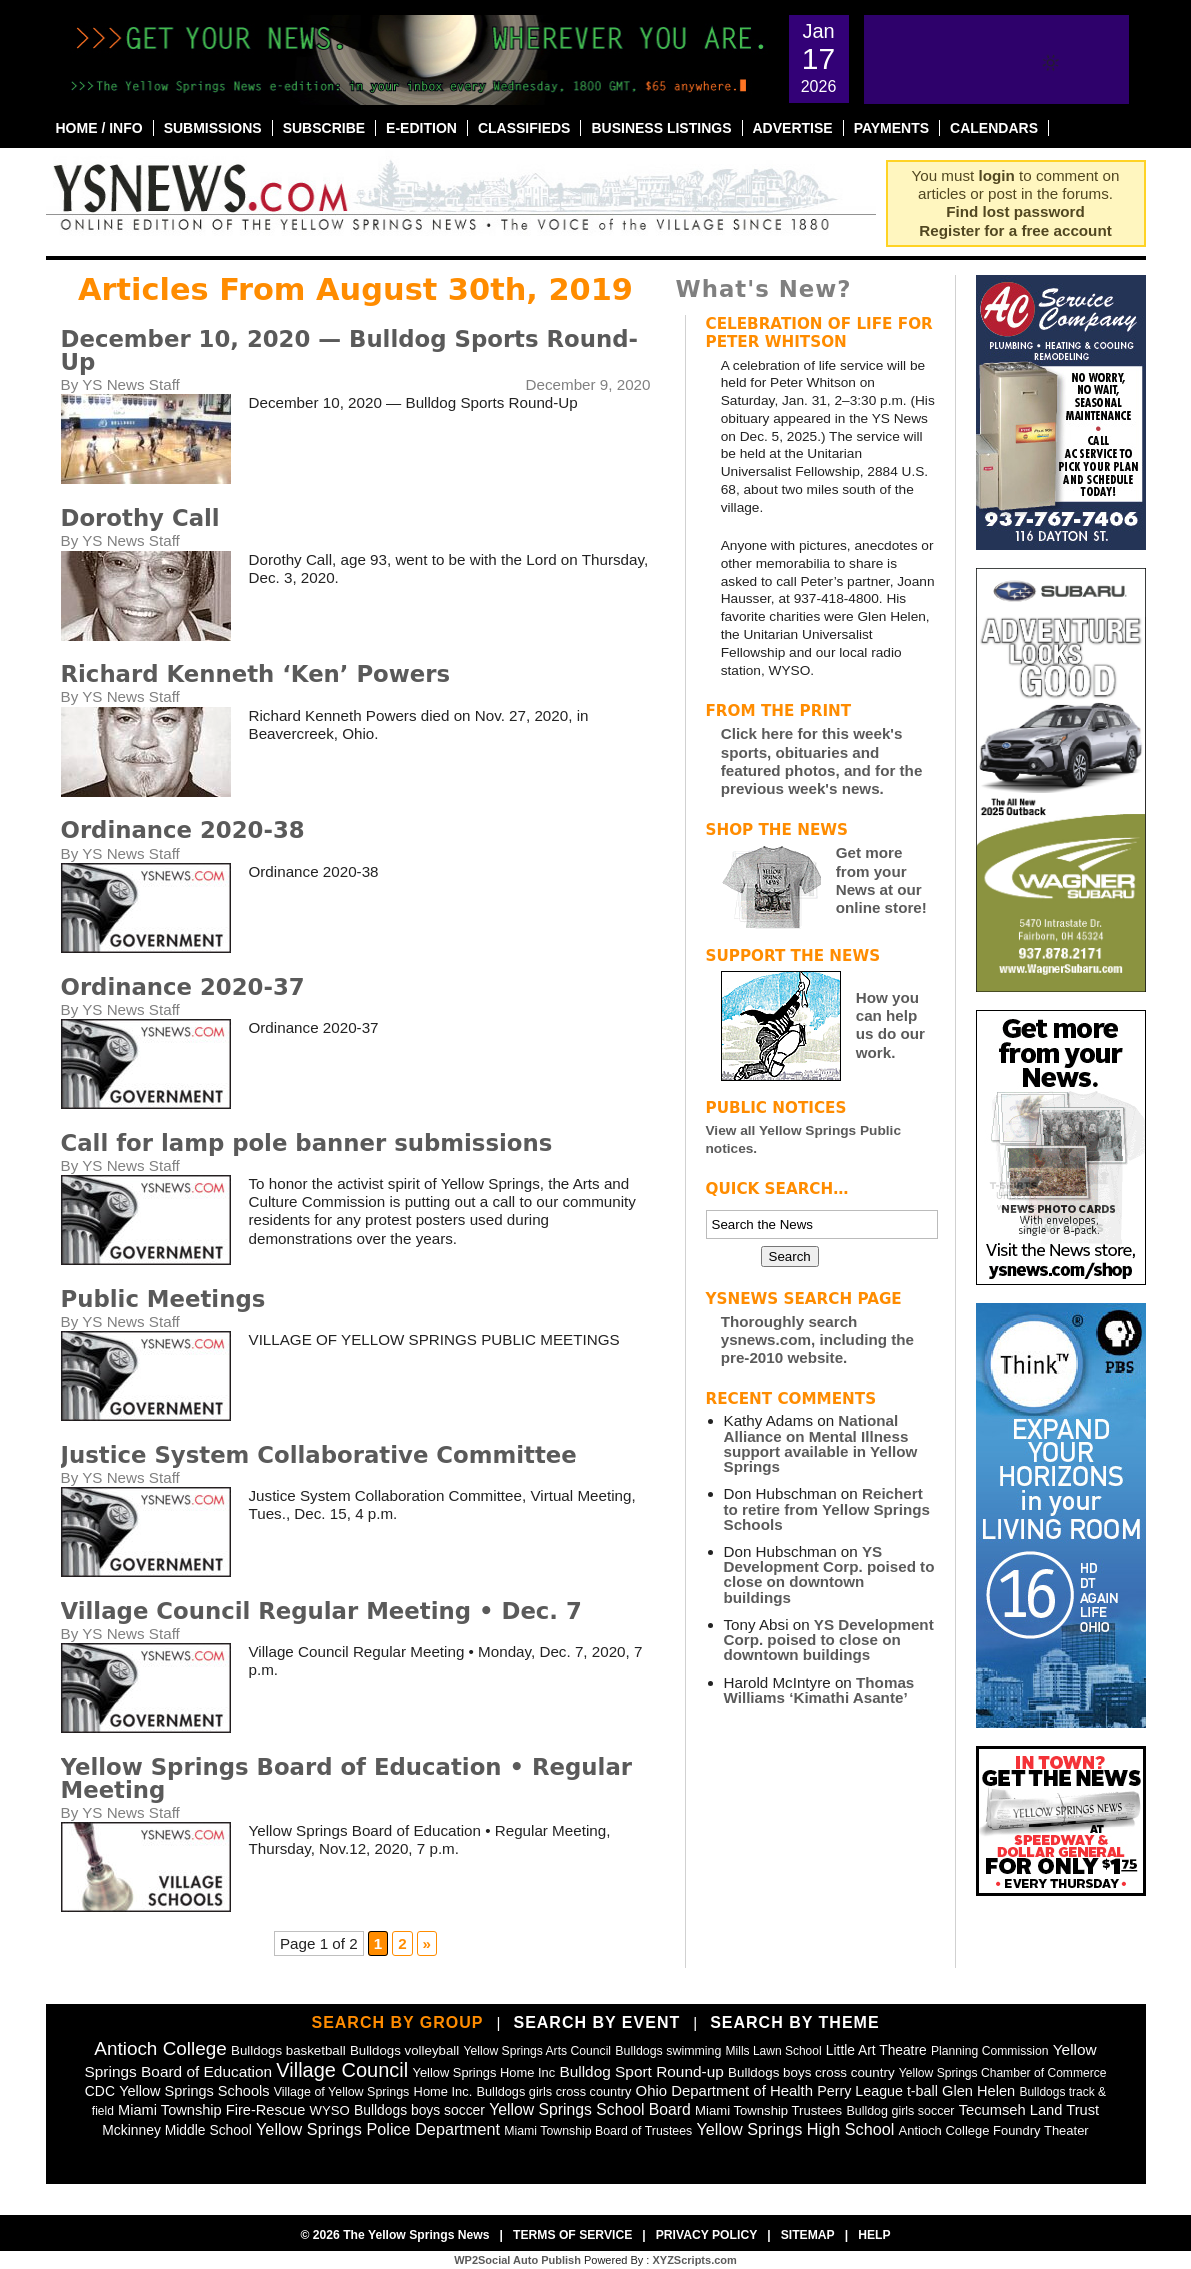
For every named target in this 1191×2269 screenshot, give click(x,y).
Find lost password (1015, 211)
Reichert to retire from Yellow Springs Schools (827, 1508)
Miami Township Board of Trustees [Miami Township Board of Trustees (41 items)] (598, 2131)
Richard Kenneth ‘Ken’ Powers (256, 674)
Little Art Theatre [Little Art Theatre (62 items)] (876, 2050)
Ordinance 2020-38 (183, 830)
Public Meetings (163, 1299)
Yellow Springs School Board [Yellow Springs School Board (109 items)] (590, 2109)
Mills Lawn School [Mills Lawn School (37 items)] (774, 2051)
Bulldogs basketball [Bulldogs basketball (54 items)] (288, 2050)
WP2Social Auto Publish (517, 2260)
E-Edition (421, 128)
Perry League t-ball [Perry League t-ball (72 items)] (877, 2091)
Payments (891, 128)
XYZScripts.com (694, 2260)
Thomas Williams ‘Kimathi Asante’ (819, 1690)
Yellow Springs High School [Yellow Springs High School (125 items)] (795, 2129)
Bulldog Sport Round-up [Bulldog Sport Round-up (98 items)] (641, 2071)
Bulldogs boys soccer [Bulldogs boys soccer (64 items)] (419, 2110)
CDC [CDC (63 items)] (100, 2091)
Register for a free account (1015, 230)
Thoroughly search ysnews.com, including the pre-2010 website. (817, 1339)
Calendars (994, 128)
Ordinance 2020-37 (183, 987)
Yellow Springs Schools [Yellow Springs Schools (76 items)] (194, 2091)
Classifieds (524, 128)
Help (874, 2235)
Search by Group (397, 2022)
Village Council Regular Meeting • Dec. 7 (321, 1611)
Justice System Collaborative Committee (319, 1455)
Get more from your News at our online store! (881, 880)
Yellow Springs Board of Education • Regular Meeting (347, 1778)
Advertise (793, 128)
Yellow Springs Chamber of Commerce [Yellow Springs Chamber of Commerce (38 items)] (1003, 2073)
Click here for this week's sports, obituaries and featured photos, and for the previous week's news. (822, 761)
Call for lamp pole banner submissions (307, 1143)
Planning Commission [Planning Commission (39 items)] (990, 2051)
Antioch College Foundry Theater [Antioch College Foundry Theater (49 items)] (994, 2130)
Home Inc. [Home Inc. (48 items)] (443, 2091)
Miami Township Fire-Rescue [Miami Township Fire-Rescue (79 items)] (211, 2110)
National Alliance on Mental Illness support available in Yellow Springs (821, 1443)
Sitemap (808, 2235)
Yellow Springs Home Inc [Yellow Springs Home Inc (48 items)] (483, 2072)
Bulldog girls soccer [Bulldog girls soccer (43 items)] (900, 2111)
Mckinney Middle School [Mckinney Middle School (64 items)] (176, 2130)
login (997, 175)
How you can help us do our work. (890, 1025)
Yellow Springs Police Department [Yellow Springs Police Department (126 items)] (378, 2129)
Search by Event (596, 2022)
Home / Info (99, 128)
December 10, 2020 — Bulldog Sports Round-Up (349, 350)
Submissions (213, 128)
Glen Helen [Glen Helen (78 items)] (978, 2091)
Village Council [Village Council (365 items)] (342, 2070)
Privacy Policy (707, 2235)
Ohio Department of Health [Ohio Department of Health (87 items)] (725, 2090)
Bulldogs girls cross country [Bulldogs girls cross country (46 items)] (554, 2091)
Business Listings (661, 128)
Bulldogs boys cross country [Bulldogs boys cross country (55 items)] (811, 2072)
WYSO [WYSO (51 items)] (330, 2110)
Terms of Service (572, 2235)
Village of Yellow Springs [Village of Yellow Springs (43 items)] (342, 2092)
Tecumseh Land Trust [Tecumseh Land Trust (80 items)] (1029, 2110)
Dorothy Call (140, 518)
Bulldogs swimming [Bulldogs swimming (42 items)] (668, 2051)
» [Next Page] (427, 1943)
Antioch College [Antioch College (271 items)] (160, 2048)
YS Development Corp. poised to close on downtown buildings (829, 1574)
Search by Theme (794, 2022)
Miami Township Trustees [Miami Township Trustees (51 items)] (768, 2110)
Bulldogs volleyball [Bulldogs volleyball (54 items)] (404, 2050)
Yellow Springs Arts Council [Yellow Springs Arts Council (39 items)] (538, 2051)
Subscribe (324, 128)
